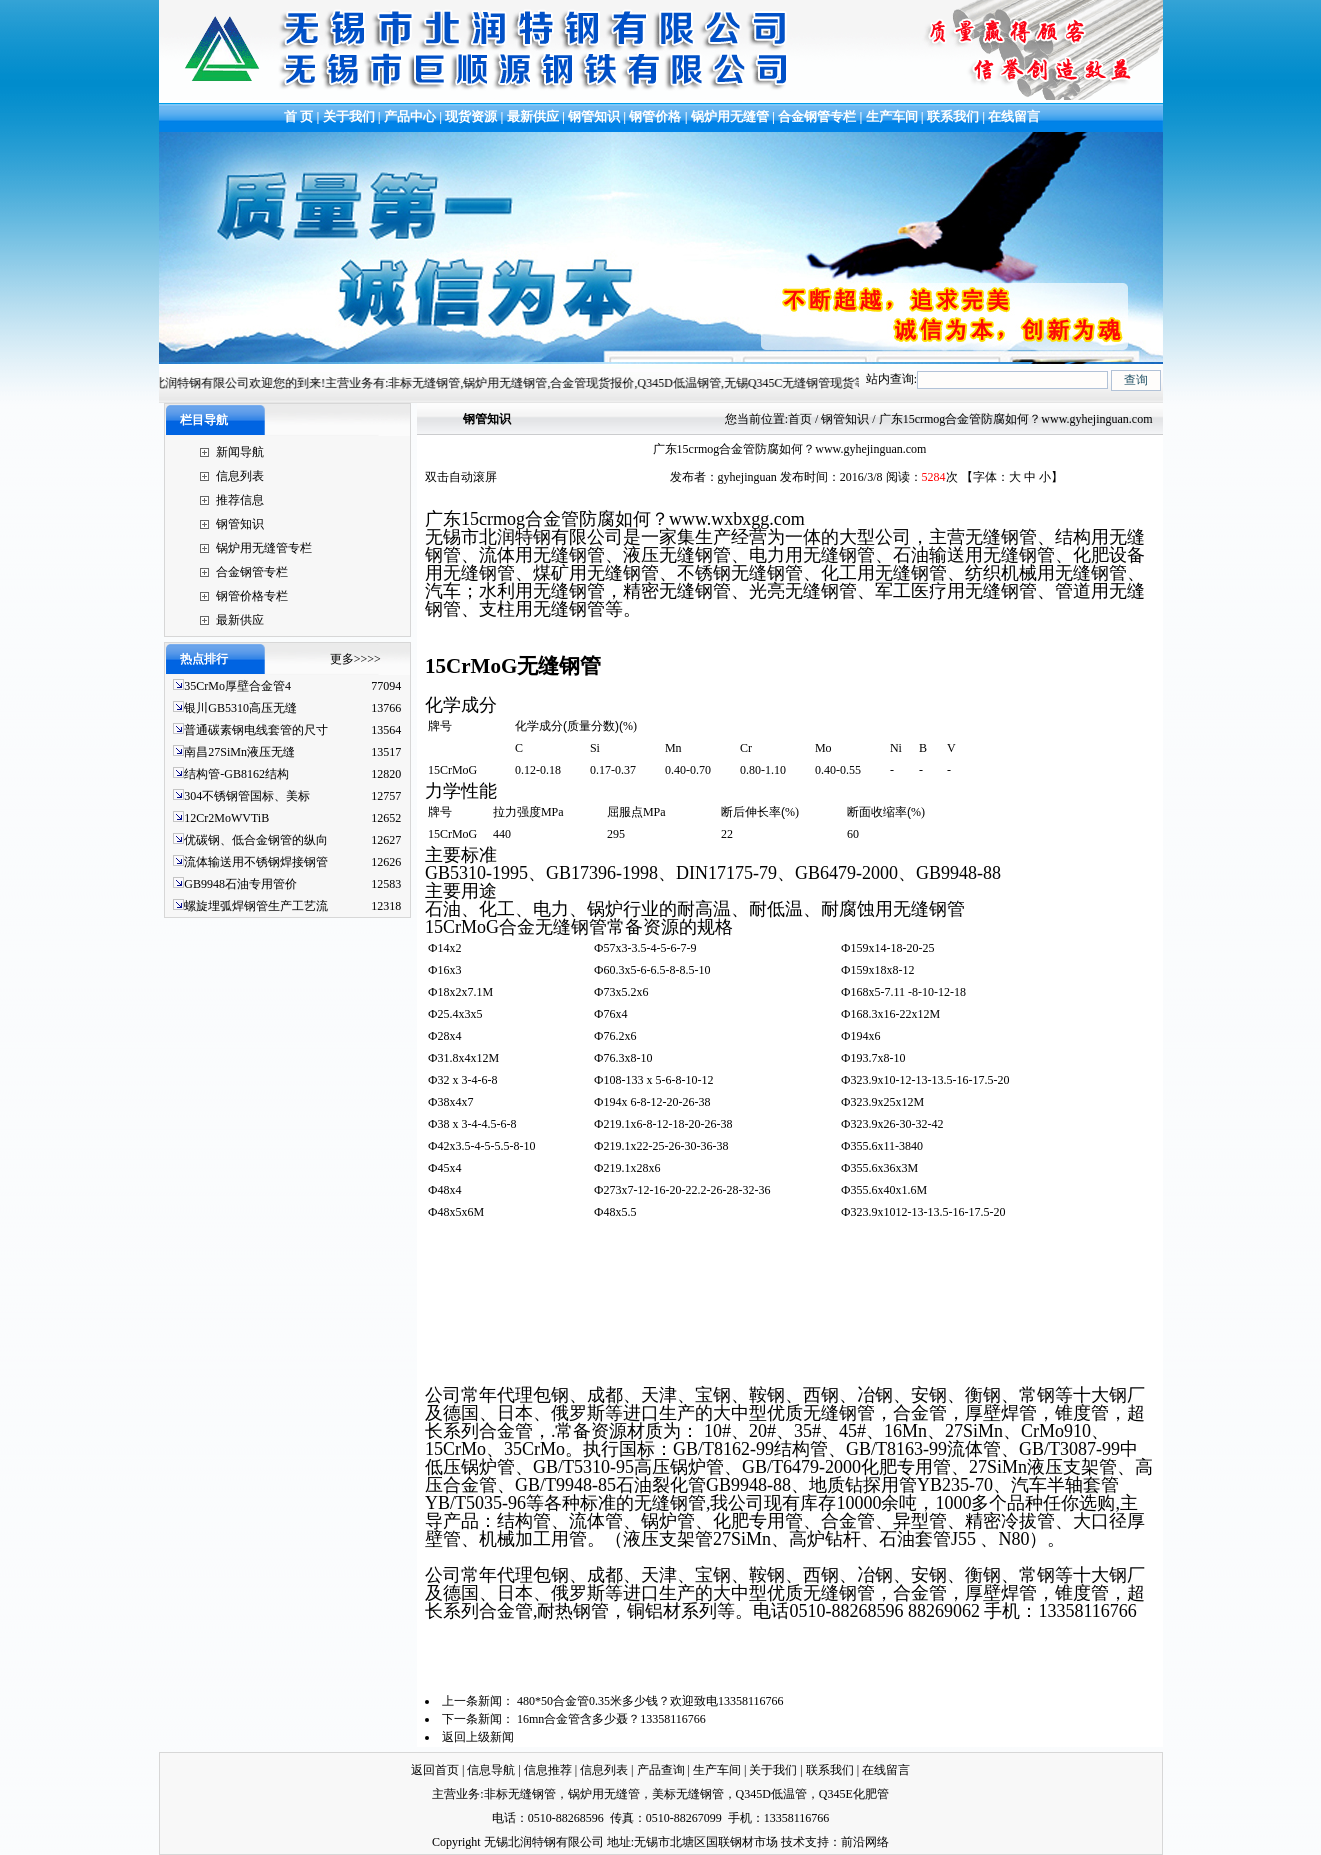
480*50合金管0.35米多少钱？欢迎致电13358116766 (650, 1701)
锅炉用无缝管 (730, 116)
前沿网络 (865, 1842)
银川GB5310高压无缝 (240, 708)
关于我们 (349, 116)
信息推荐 (548, 1770)
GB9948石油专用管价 (240, 884)
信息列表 (240, 476)
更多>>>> (355, 659)
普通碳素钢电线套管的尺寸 (256, 730)
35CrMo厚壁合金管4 (237, 686)
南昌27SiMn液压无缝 (239, 752)
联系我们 (953, 116)
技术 (793, 1842)
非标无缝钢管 (520, 1794)
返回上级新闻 (478, 1737)
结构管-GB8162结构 (236, 774)
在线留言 (1014, 116)
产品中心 (410, 116)
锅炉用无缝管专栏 (264, 548)
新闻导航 (240, 452)
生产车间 (893, 116)
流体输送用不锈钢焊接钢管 (256, 862)
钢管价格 (655, 116)
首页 (800, 419)
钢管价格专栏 (252, 596)
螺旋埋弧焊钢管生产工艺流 (256, 906)
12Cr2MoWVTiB (226, 818)
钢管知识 (594, 116)
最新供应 (534, 116)
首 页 (297, 116)
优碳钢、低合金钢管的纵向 (256, 840)
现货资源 (471, 116)
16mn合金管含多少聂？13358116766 (611, 1719)
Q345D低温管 (771, 1794)
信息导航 (491, 1770)
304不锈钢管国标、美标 (247, 796)
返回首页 (435, 1770)
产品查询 (661, 1770)
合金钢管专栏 (817, 116)
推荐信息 (240, 500)
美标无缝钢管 (688, 1794)
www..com (737, 519)
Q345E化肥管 (854, 1794)
